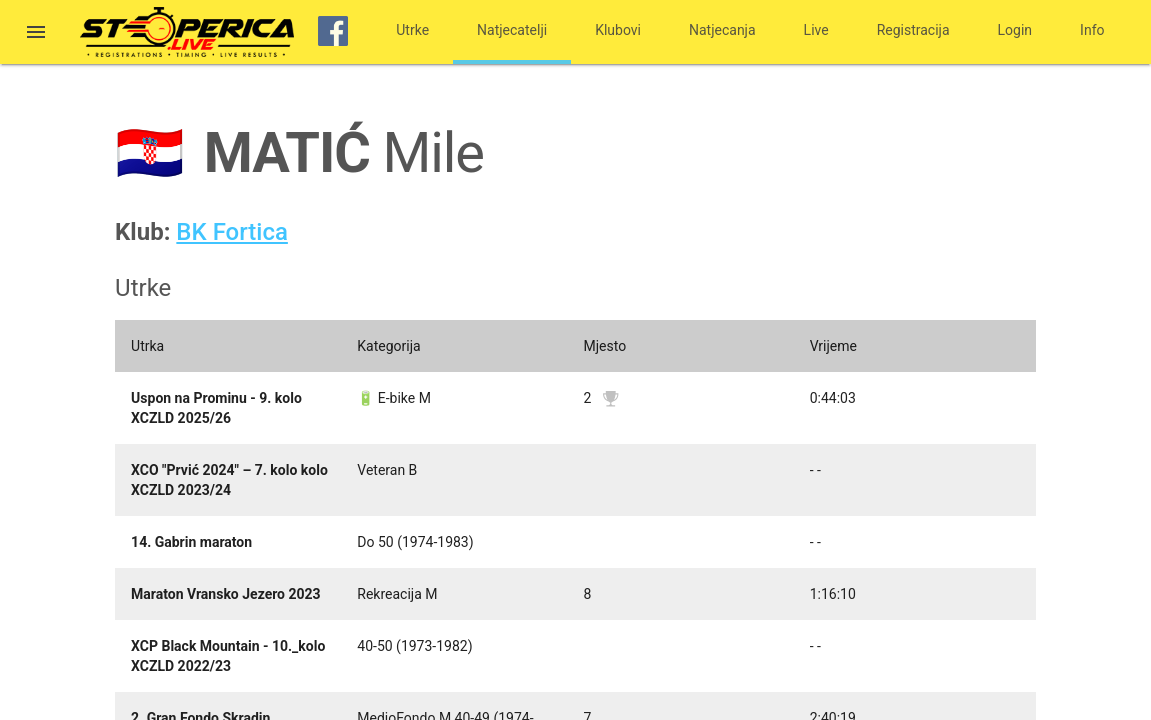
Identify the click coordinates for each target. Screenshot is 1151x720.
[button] (36, 34)
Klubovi (618, 30)
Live (816, 30)
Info (1092, 30)
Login (1015, 30)
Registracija (913, 30)
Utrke (412, 30)
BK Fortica (232, 232)
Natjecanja (722, 30)
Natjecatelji (512, 30)
